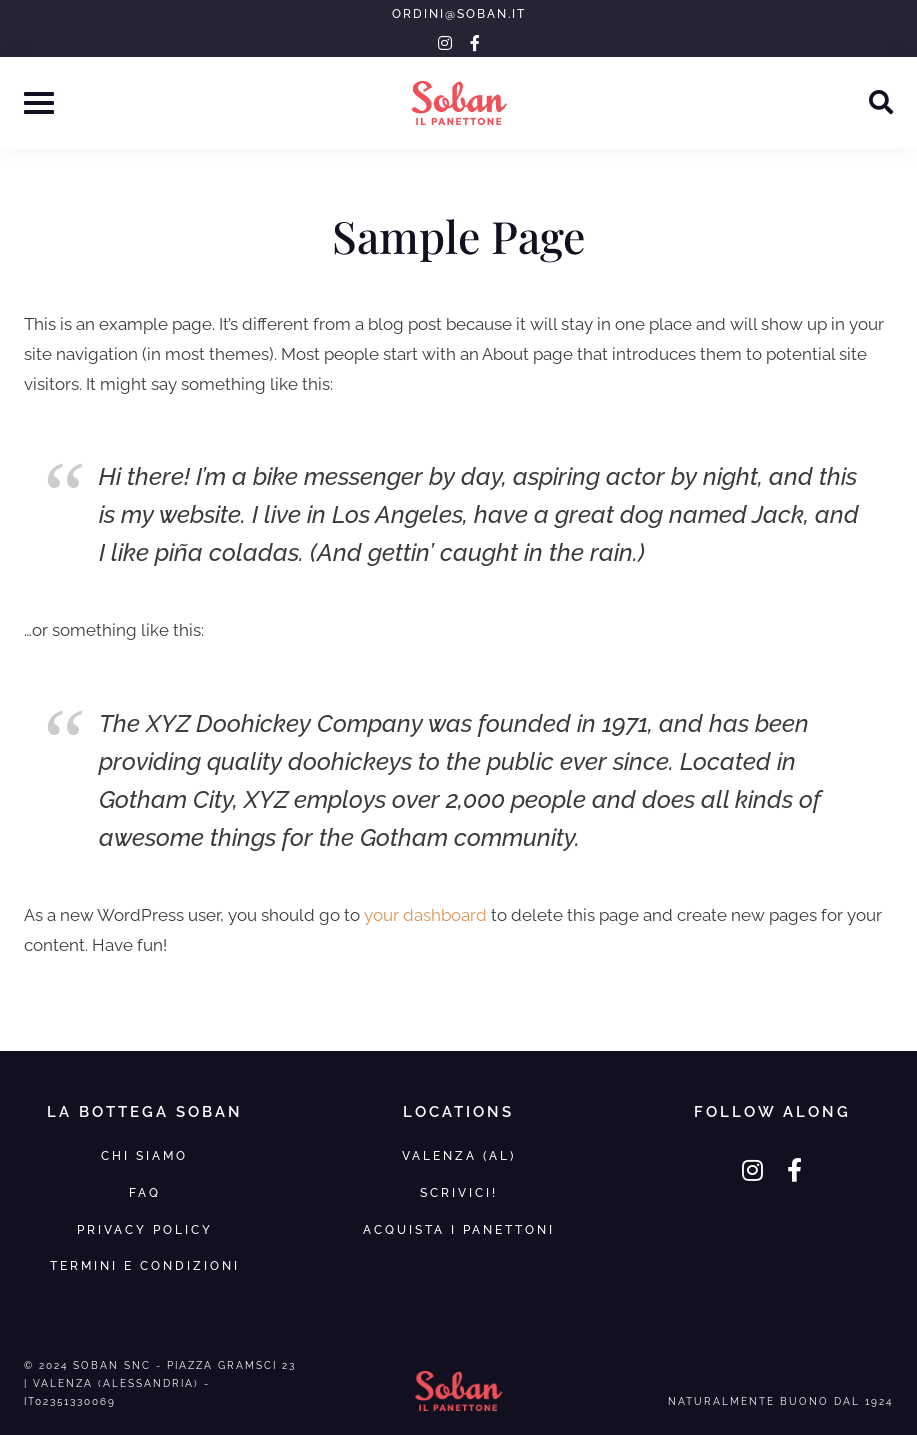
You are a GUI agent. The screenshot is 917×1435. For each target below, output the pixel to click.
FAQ (145, 1192)
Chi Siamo (144, 1155)
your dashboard (425, 915)
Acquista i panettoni (459, 1229)
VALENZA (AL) (459, 1155)
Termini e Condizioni (145, 1265)
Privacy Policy (145, 1229)
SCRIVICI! (459, 1192)
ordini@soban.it (459, 14)
